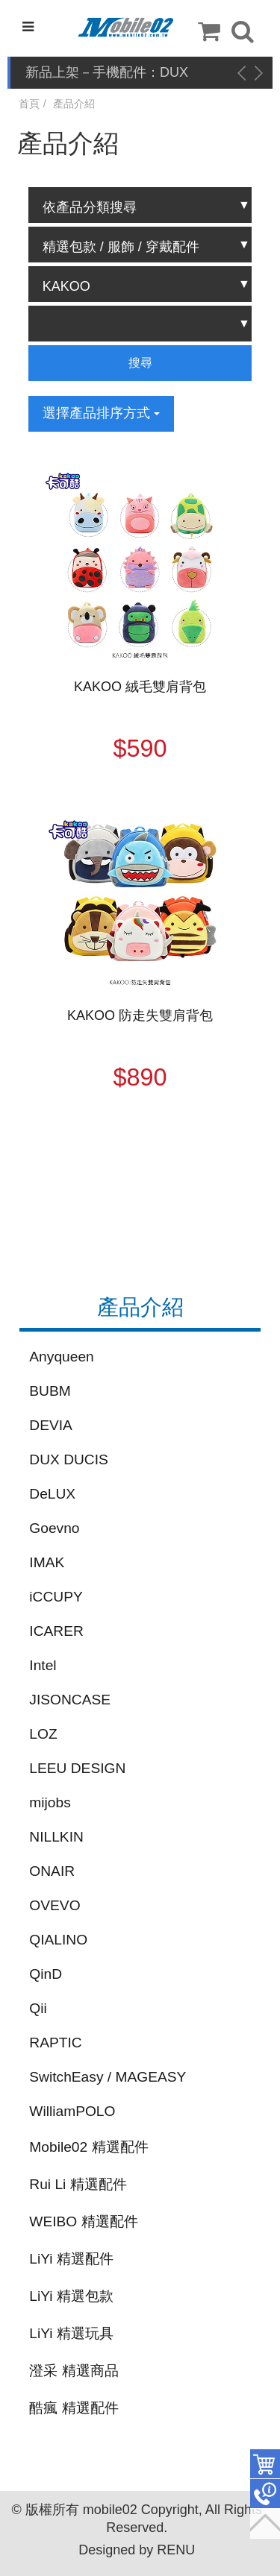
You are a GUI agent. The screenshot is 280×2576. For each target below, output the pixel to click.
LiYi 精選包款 (71, 2296)
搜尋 (140, 362)
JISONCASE (70, 1699)
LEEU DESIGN (77, 1768)
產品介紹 (74, 104)
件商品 (265, 2464)
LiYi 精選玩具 (71, 2333)
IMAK (46, 1562)
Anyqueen (61, 1356)
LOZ (43, 1734)
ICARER (56, 1631)
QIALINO (58, 1939)
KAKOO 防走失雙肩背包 (140, 1015)
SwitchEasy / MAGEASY (107, 2077)
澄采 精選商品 (73, 2370)
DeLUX (52, 1494)
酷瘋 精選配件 (73, 2408)
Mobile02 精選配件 (88, 2147)
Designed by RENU (136, 2549)
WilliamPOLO (72, 2111)
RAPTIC (55, 2042)
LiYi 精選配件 (71, 2259)
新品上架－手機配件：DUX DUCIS (106, 73)
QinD (45, 1974)
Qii (37, 2008)
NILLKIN (56, 1837)
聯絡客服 (265, 2494)
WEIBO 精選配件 (83, 2221)
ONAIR (52, 1871)
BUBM (49, 1391)
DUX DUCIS (68, 1459)
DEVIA (50, 1425)
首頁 (29, 104)
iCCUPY (55, 1597)
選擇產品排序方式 (101, 413)
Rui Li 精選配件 (77, 2184)
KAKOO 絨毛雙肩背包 (140, 686)
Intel (42, 1665)
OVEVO (54, 1905)
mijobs (49, 1802)
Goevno (54, 1528)
